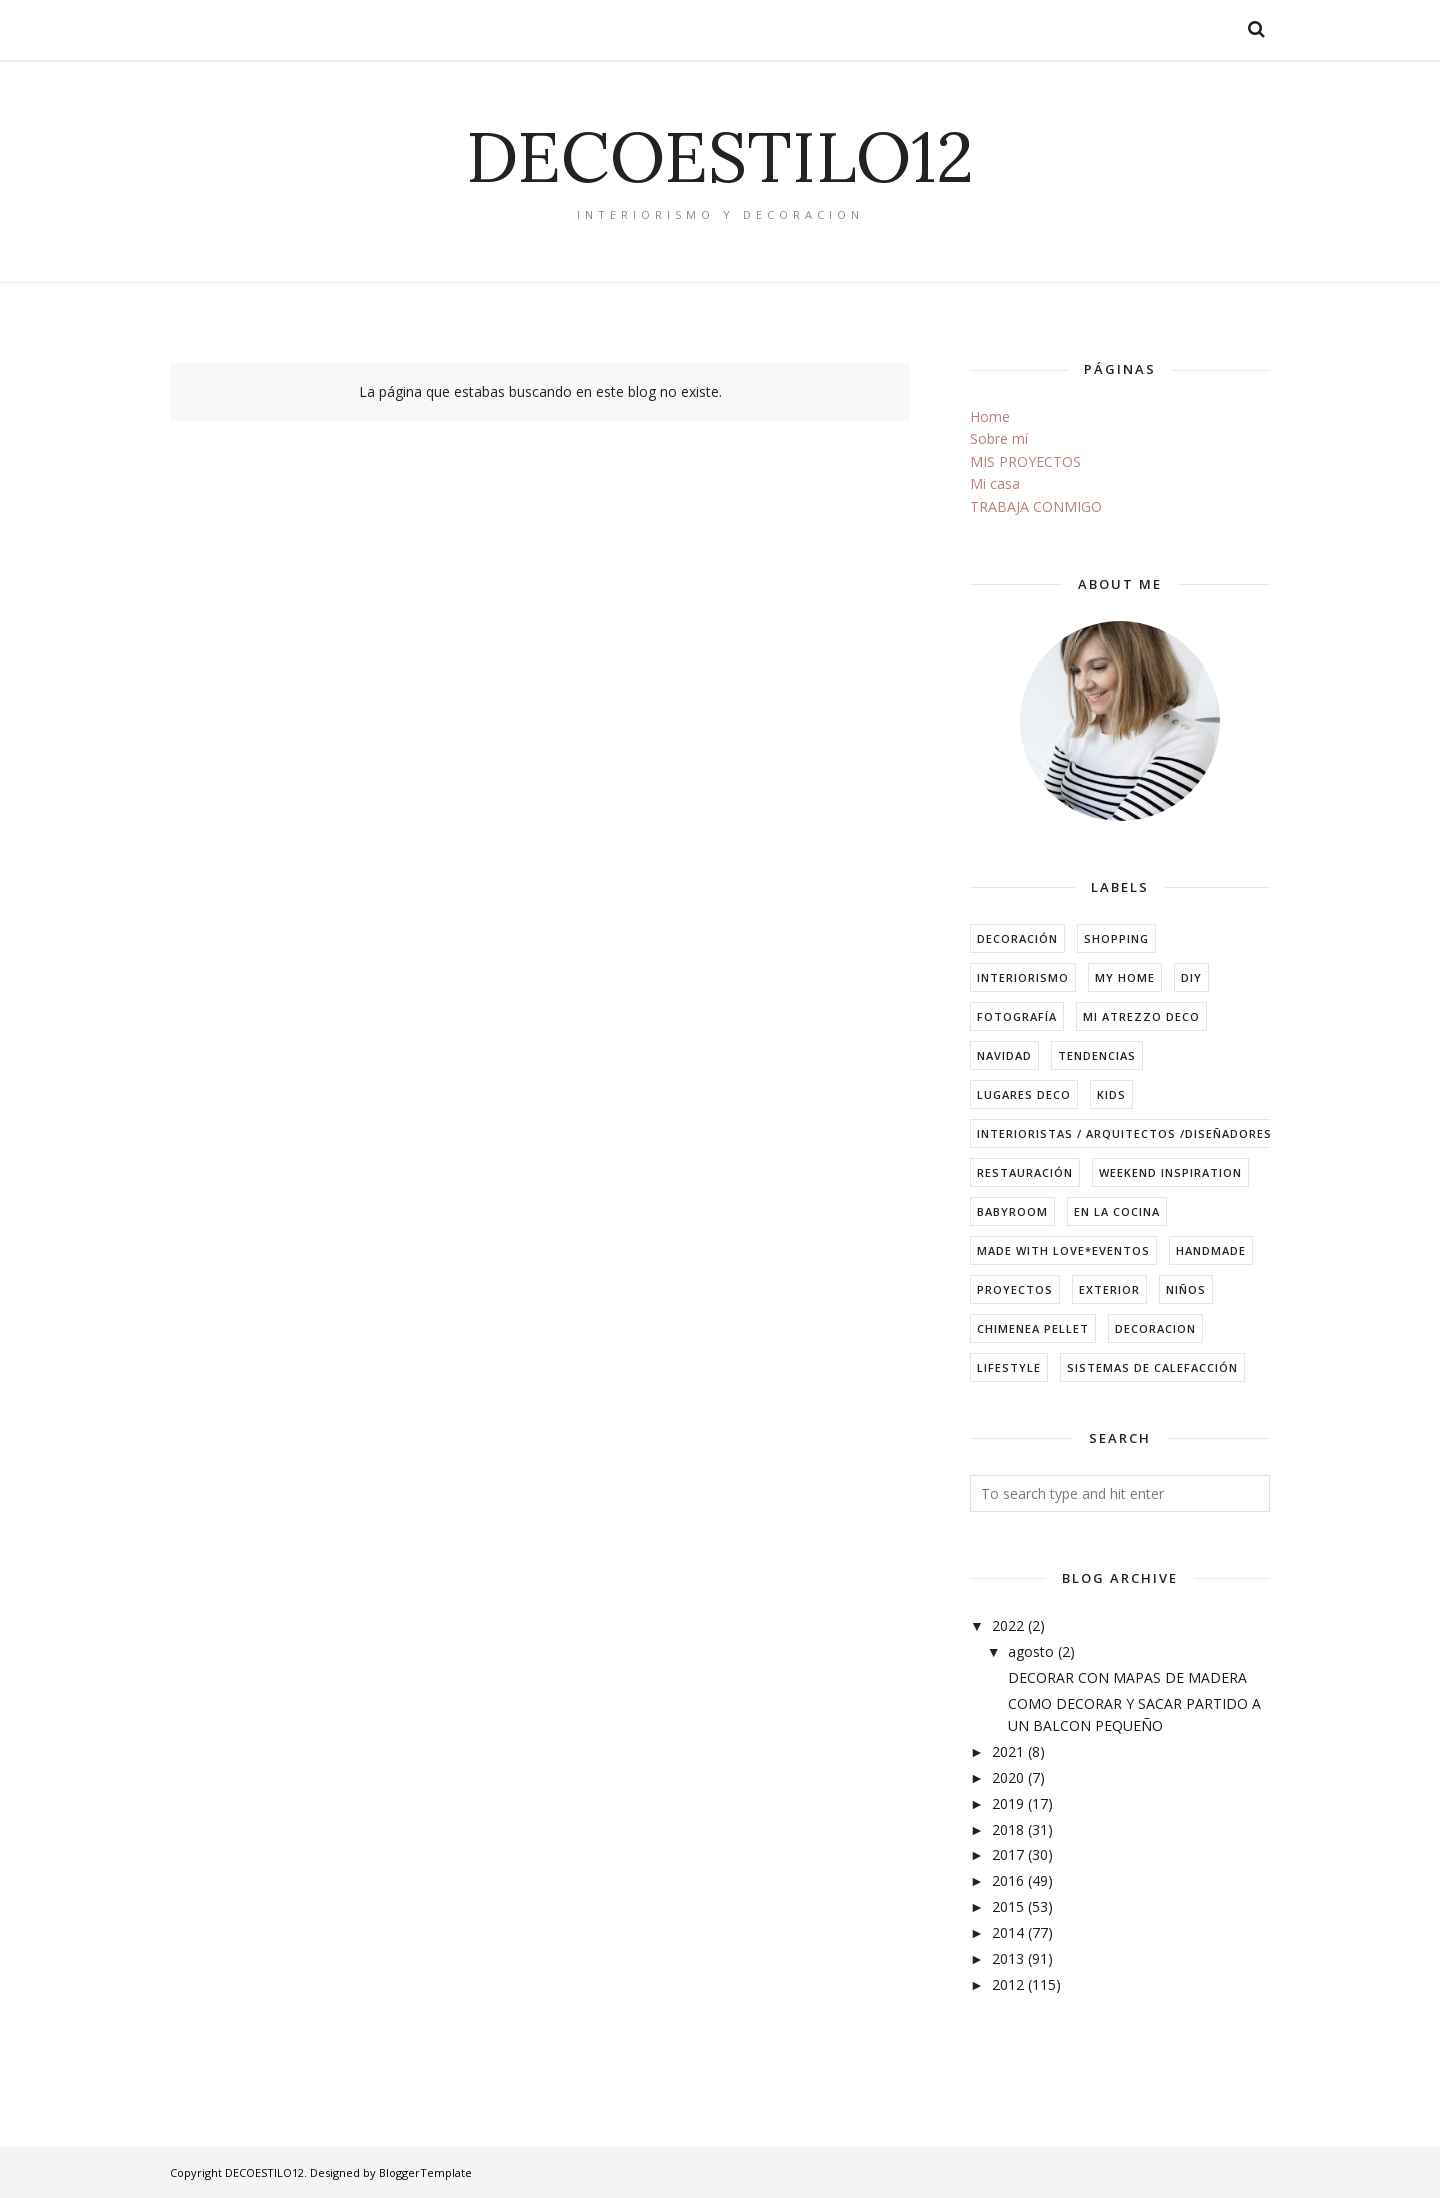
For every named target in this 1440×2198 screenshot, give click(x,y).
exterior (1109, 1289)
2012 (1008, 1984)
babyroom (1012, 1211)
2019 (1008, 1803)
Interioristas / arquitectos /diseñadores (1124, 1133)
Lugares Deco (1024, 1094)
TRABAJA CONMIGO (1036, 506)
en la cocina (1117, 1211)
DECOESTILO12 (720, 156)
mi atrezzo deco (1141, 1016)
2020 (1008, 1777)
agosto (1031, 1651)
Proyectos (1015, 1289)
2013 (1008, 1958)
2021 (1008, 1751)
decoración (1017, 938)
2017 (1008, 1854)
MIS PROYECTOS (1025, 461)
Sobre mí (999, 438)
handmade (1211, 1250)
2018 (1008, 1829)
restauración (1025, 1172)
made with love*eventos (1063, 1250)
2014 (1008, 1932)
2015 (1008, 1906)
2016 (1008, 1880)
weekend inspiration (1170, 1172)
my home (1125, 977)
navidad (1004, 1055)
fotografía (1017, 1016)
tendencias (1097, 1055)
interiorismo (1023, 977)
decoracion (1155, 1328)
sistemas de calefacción (1152, 1367)
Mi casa (995, 483)
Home (990, 416)
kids (1111, 1094)
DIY (1191, 977)
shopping (1116, 938)
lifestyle (1009, 1367)
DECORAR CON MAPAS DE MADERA (1127, 1677)
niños (1186, 1289)
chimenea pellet (1033, 1328)
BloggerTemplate (425, 2172)
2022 (1008, 1625)
